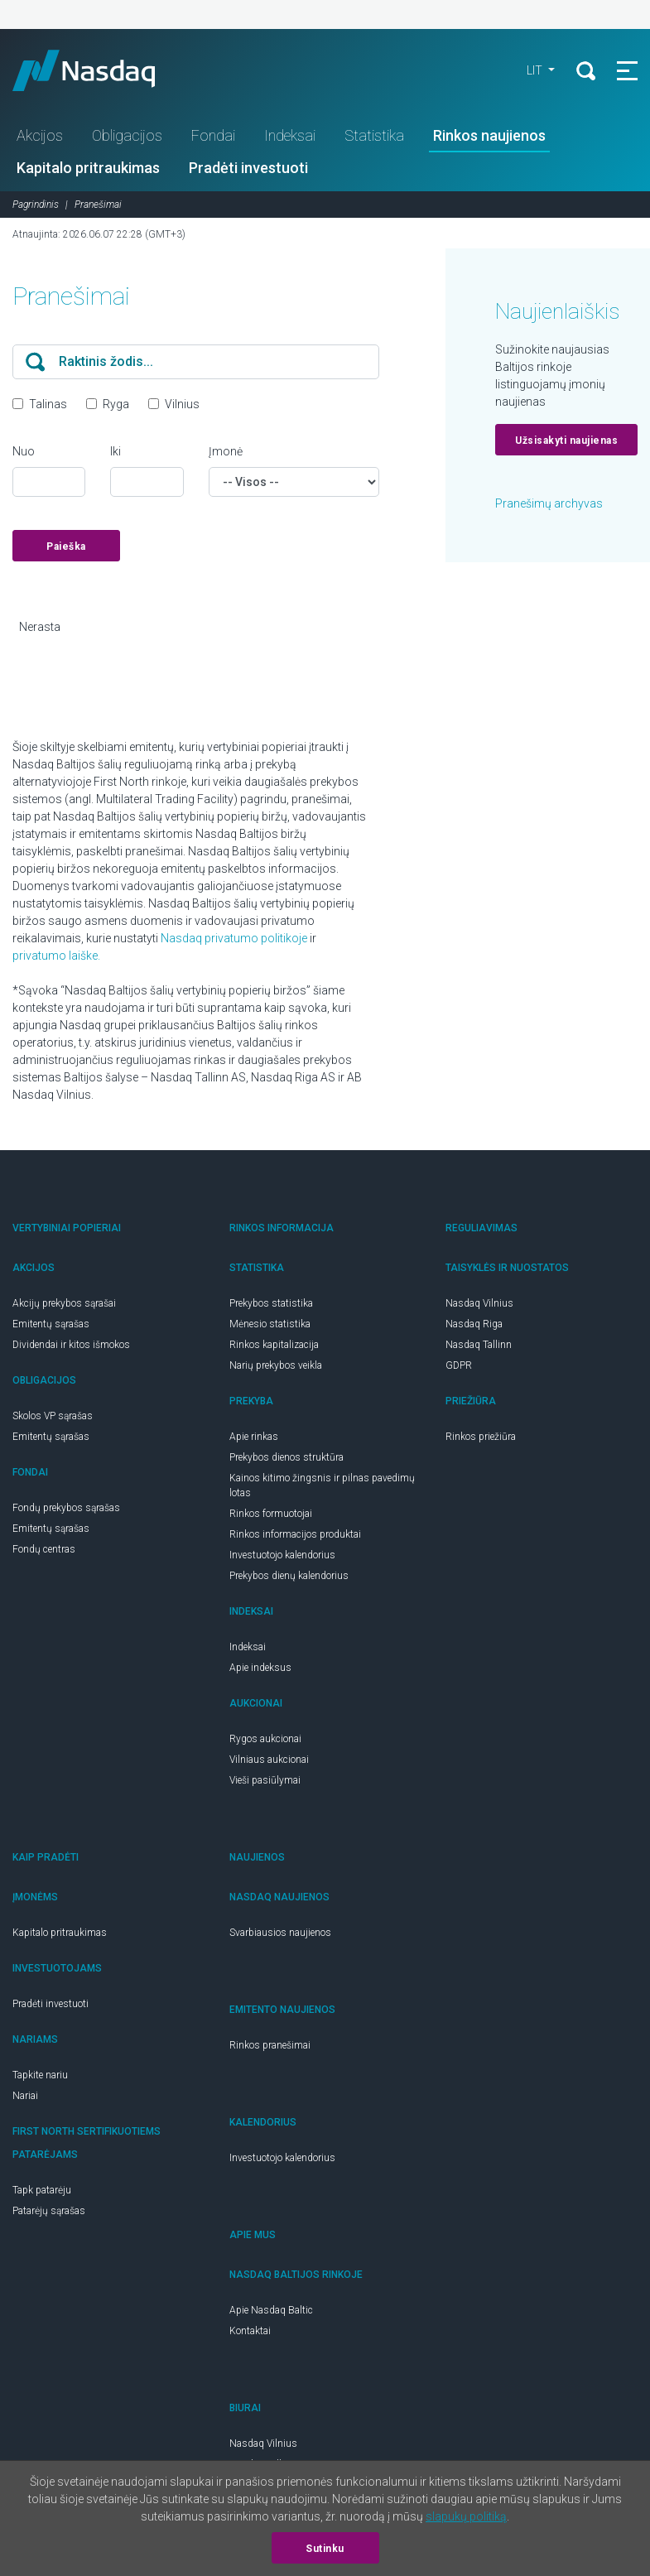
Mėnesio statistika (270, 1324)
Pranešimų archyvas (549, 503)
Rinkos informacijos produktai (295, 1534)
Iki (115, 451)
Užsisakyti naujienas (566, 440)
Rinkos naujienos (489, 135)
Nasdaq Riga (474, 1324)
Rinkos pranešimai (270, 2045)
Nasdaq (99, 70)
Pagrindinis (35, 204)
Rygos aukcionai (265, 1739)
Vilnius (182, 404)
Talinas (48, 404)
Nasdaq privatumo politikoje (234, 938)
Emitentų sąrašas (50, 1324)
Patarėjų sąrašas (48, 2211)
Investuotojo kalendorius (282, 1555)
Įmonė (226, 451)
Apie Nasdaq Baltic (271, 2310)
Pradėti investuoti (248, 167)
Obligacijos (127, 135)
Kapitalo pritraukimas (88, 167)
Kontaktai (250, 2331)
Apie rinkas (253, 1436)
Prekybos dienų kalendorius (289, 1576)
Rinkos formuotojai (270, 1513)
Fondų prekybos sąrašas (66, 1508)
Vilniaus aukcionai (269, 1759)
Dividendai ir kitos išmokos (71, 1345)
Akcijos (40, 135)
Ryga (116, 404)
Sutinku (325, 2548)
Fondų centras (43, 1549)
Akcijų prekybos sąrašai (64, 1303)
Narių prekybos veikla (275, 1365)
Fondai (213, 135)
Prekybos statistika (271, 1303)
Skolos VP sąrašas (52, 1416)
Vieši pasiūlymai (265, 1780)
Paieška (66, 546)
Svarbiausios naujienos (280, 1932)
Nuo (23, 451)
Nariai (25, 2096)
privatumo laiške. (56, 955)
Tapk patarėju (41, 2190)
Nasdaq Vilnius (479, 1303)
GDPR (458, 1365)
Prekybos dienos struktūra (286, 1457)
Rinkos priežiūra (480, 1436)
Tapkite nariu (40, 2075)
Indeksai (289, 135)
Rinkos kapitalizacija (274, 1345)
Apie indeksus (260, 1667)
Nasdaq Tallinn (478, 1345)
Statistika (374, 135)
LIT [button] (536, 70)
